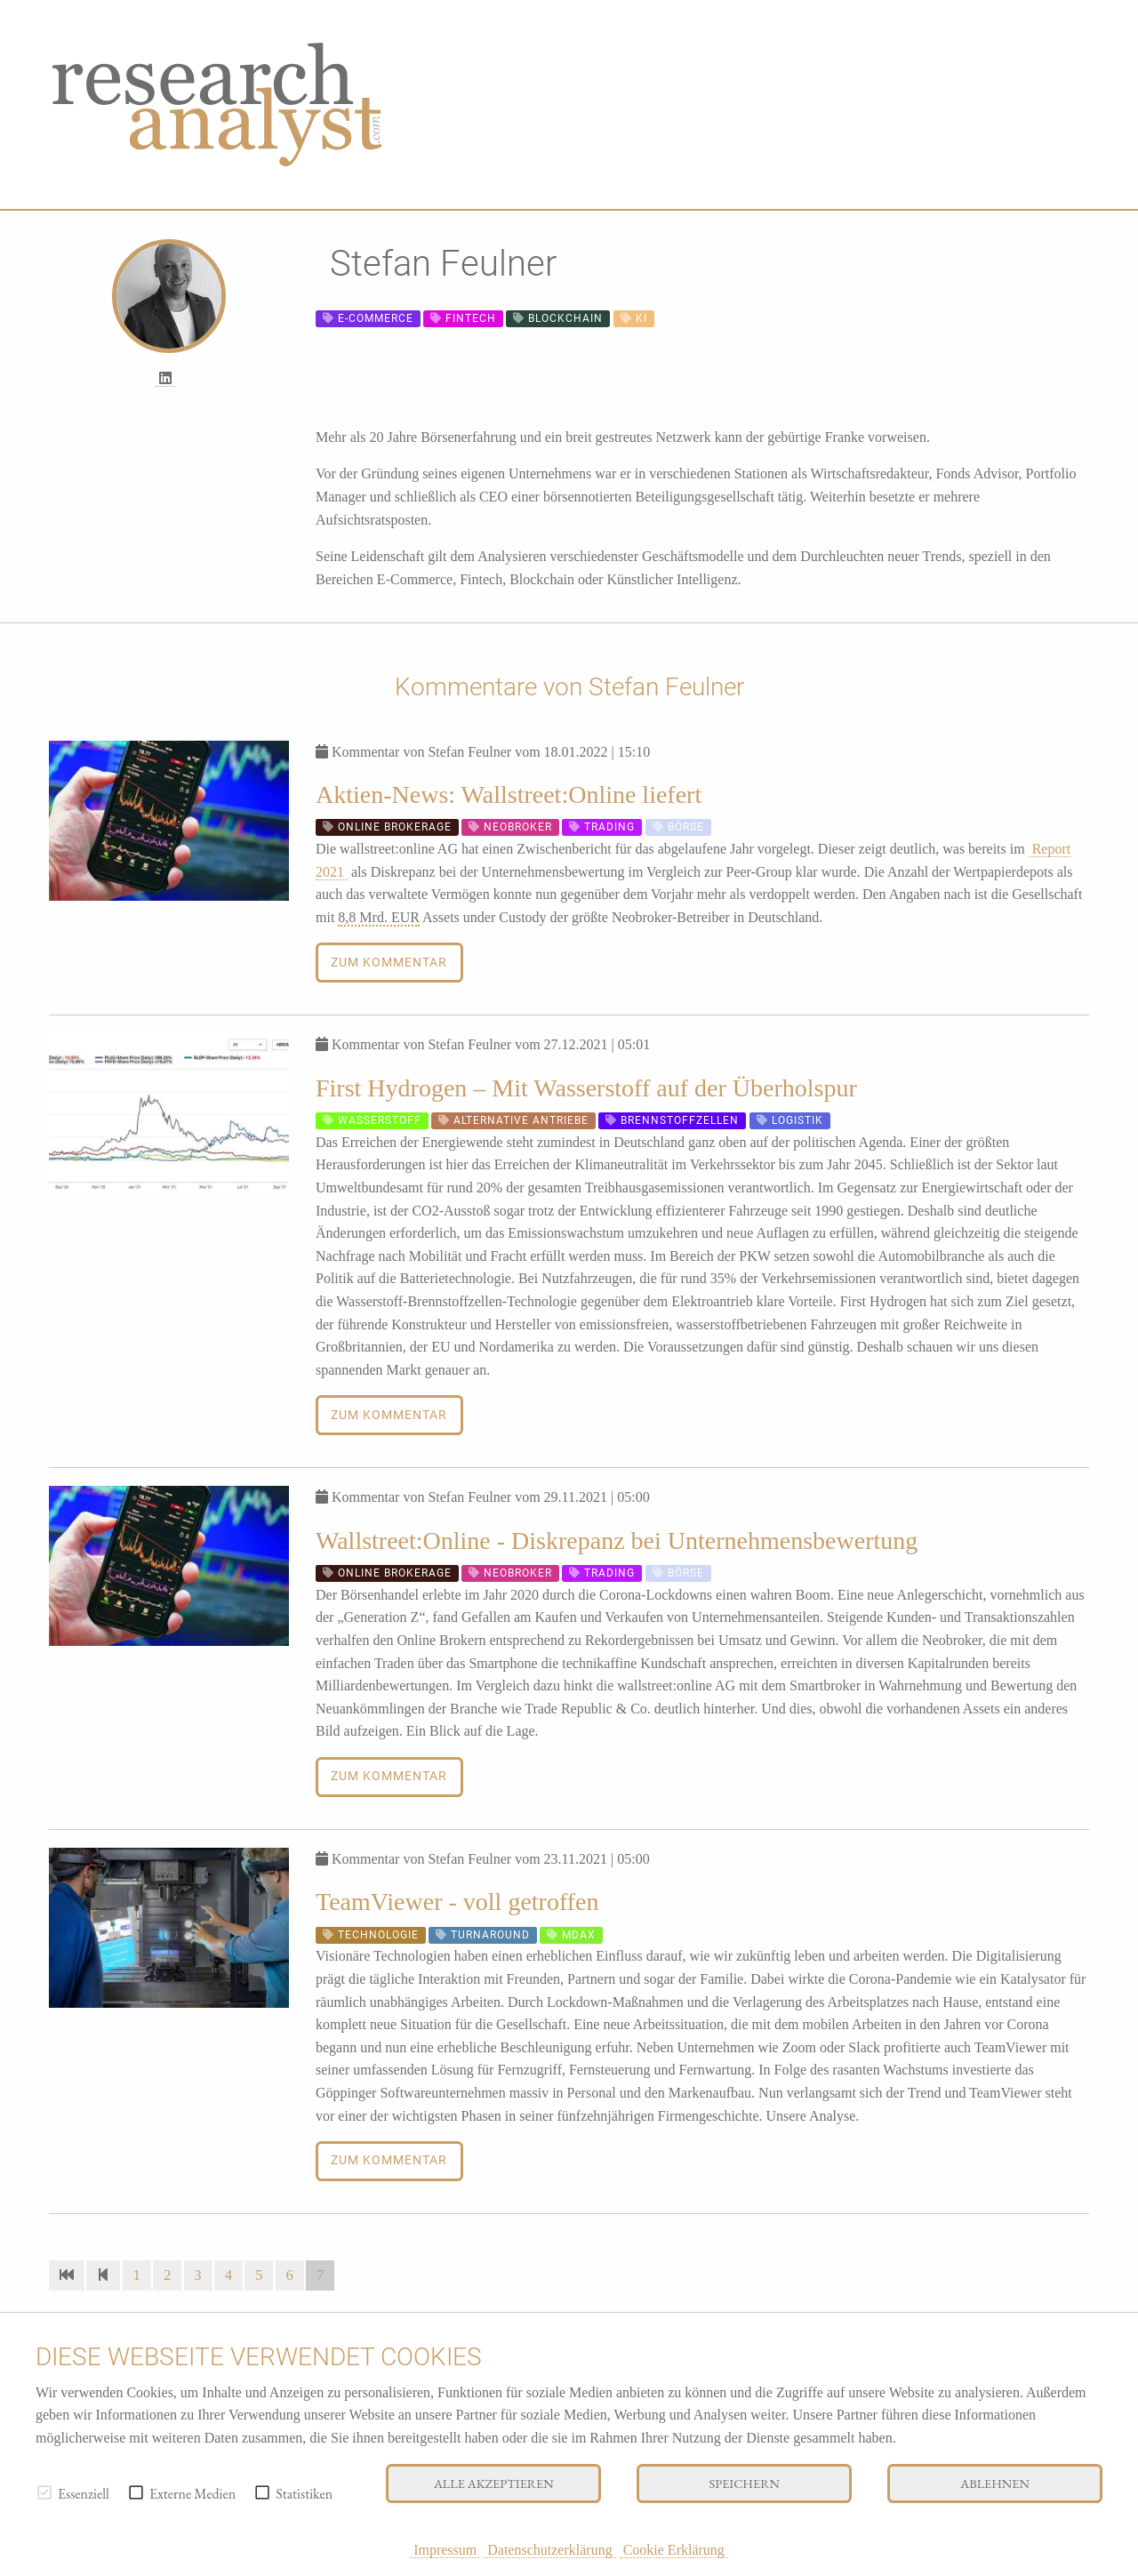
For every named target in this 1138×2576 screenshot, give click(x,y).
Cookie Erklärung (674, 2549)
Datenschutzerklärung (549, 2549)
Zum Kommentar (389, 962)
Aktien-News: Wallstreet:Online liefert (508, 794)
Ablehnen (995, 2483)
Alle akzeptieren (494, 2483)
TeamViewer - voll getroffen (457, 1901)
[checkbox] (44, 2492)
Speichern (744, 2483)
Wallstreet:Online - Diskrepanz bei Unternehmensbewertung (617, 1540)
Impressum (445, 2549)
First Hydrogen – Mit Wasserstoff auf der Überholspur (586, 1088)
